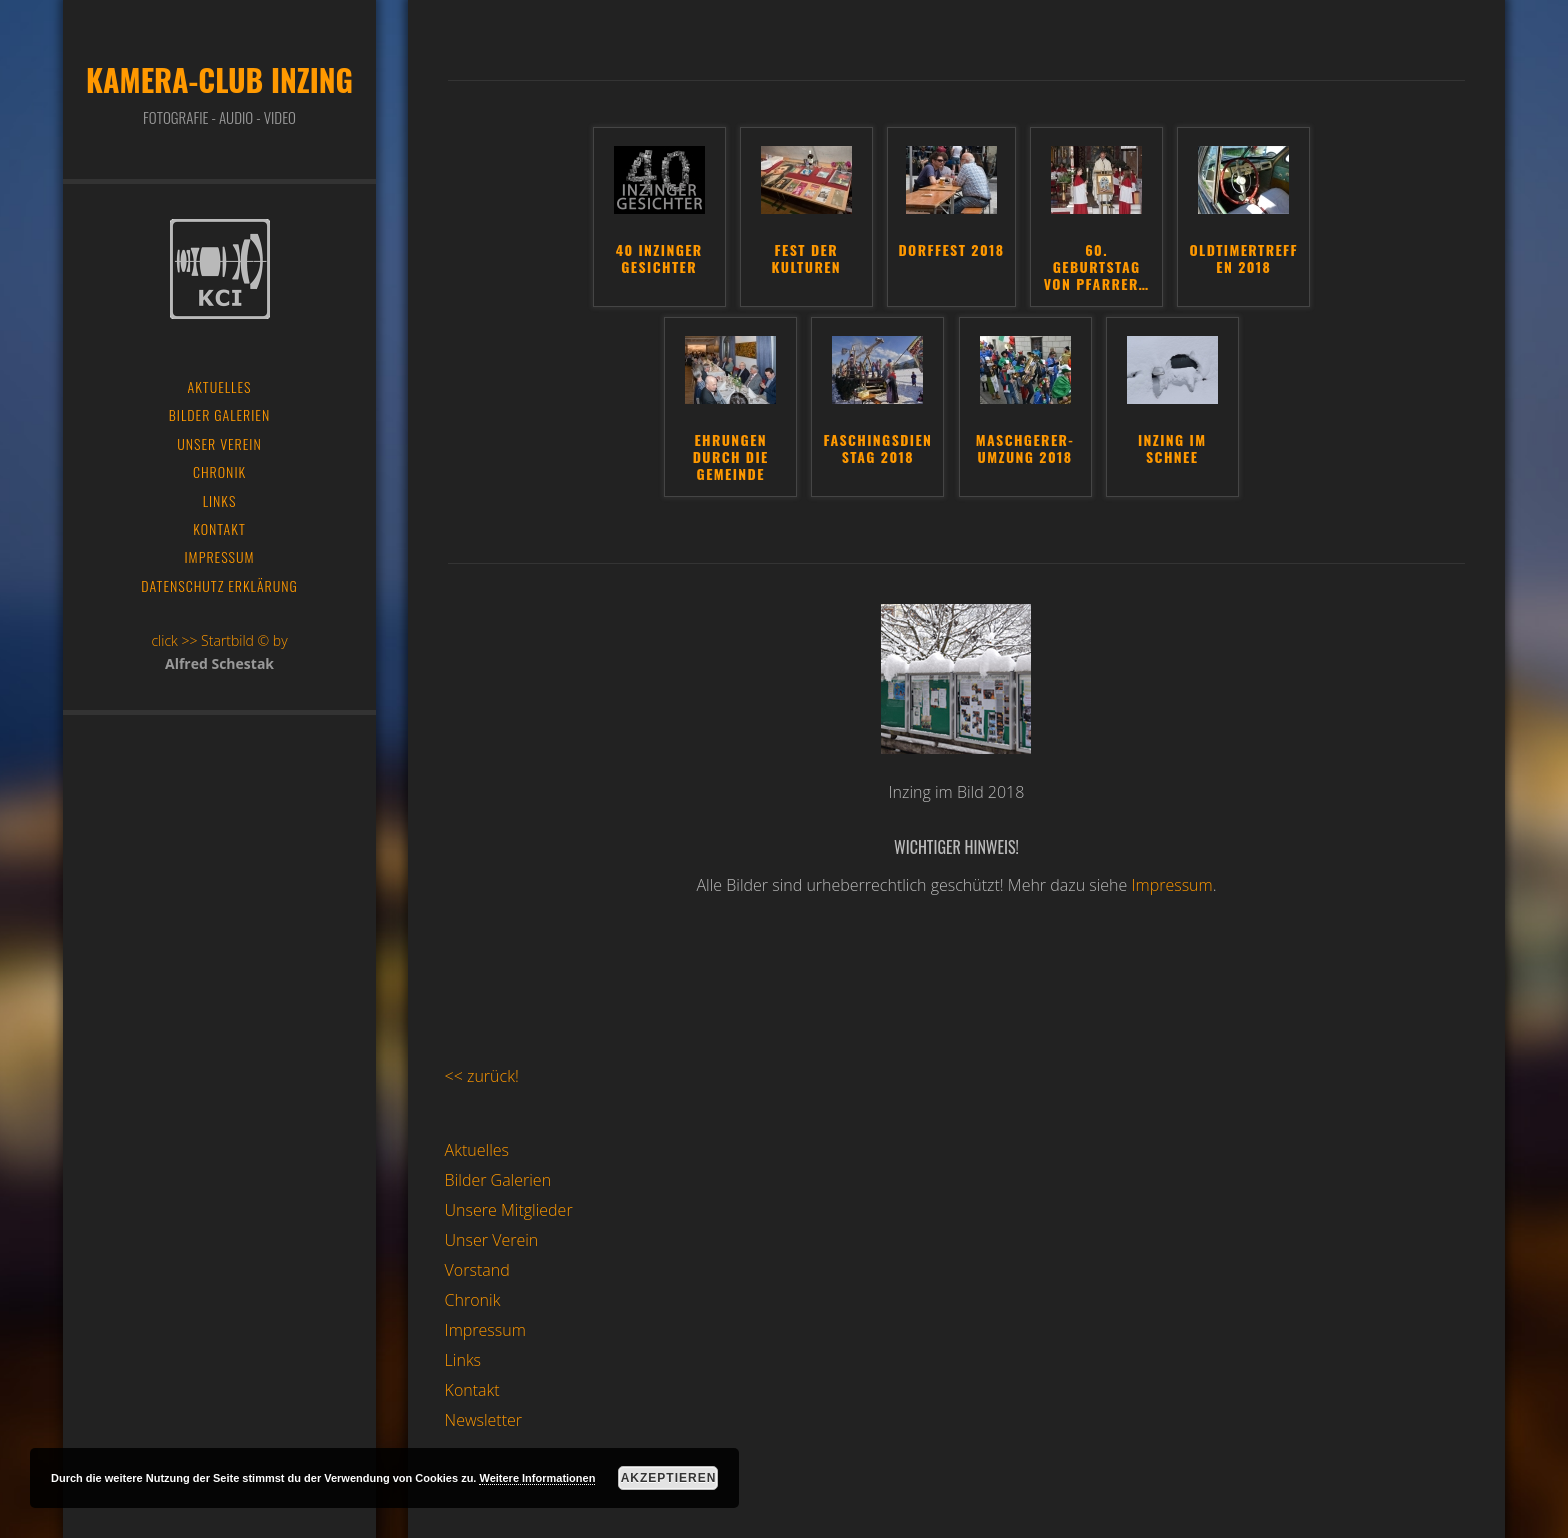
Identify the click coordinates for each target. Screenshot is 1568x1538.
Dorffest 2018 (951, 251)
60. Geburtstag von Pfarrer (1097, 268)
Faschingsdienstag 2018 (877, 449)
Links (463, 1360)
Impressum (1171, 885)
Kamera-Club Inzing (219, 79)
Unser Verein (492, 1240)
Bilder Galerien (498, 1180)
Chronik (473, 1300)
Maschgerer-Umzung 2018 (1025, 449)
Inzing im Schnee (1172, 449)
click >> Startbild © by (219, 640)
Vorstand (477, 1270)
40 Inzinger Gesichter (659, 259)
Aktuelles (477, 1150)
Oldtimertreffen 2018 (1244, 259)
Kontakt (472, 1390)
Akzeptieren (669, 1478)
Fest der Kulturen (807, 259)
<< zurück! (482, 1076)
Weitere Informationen (537, 1478)
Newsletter (483, 1420)
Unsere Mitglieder (509, 1210)
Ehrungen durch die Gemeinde (731, 458)
